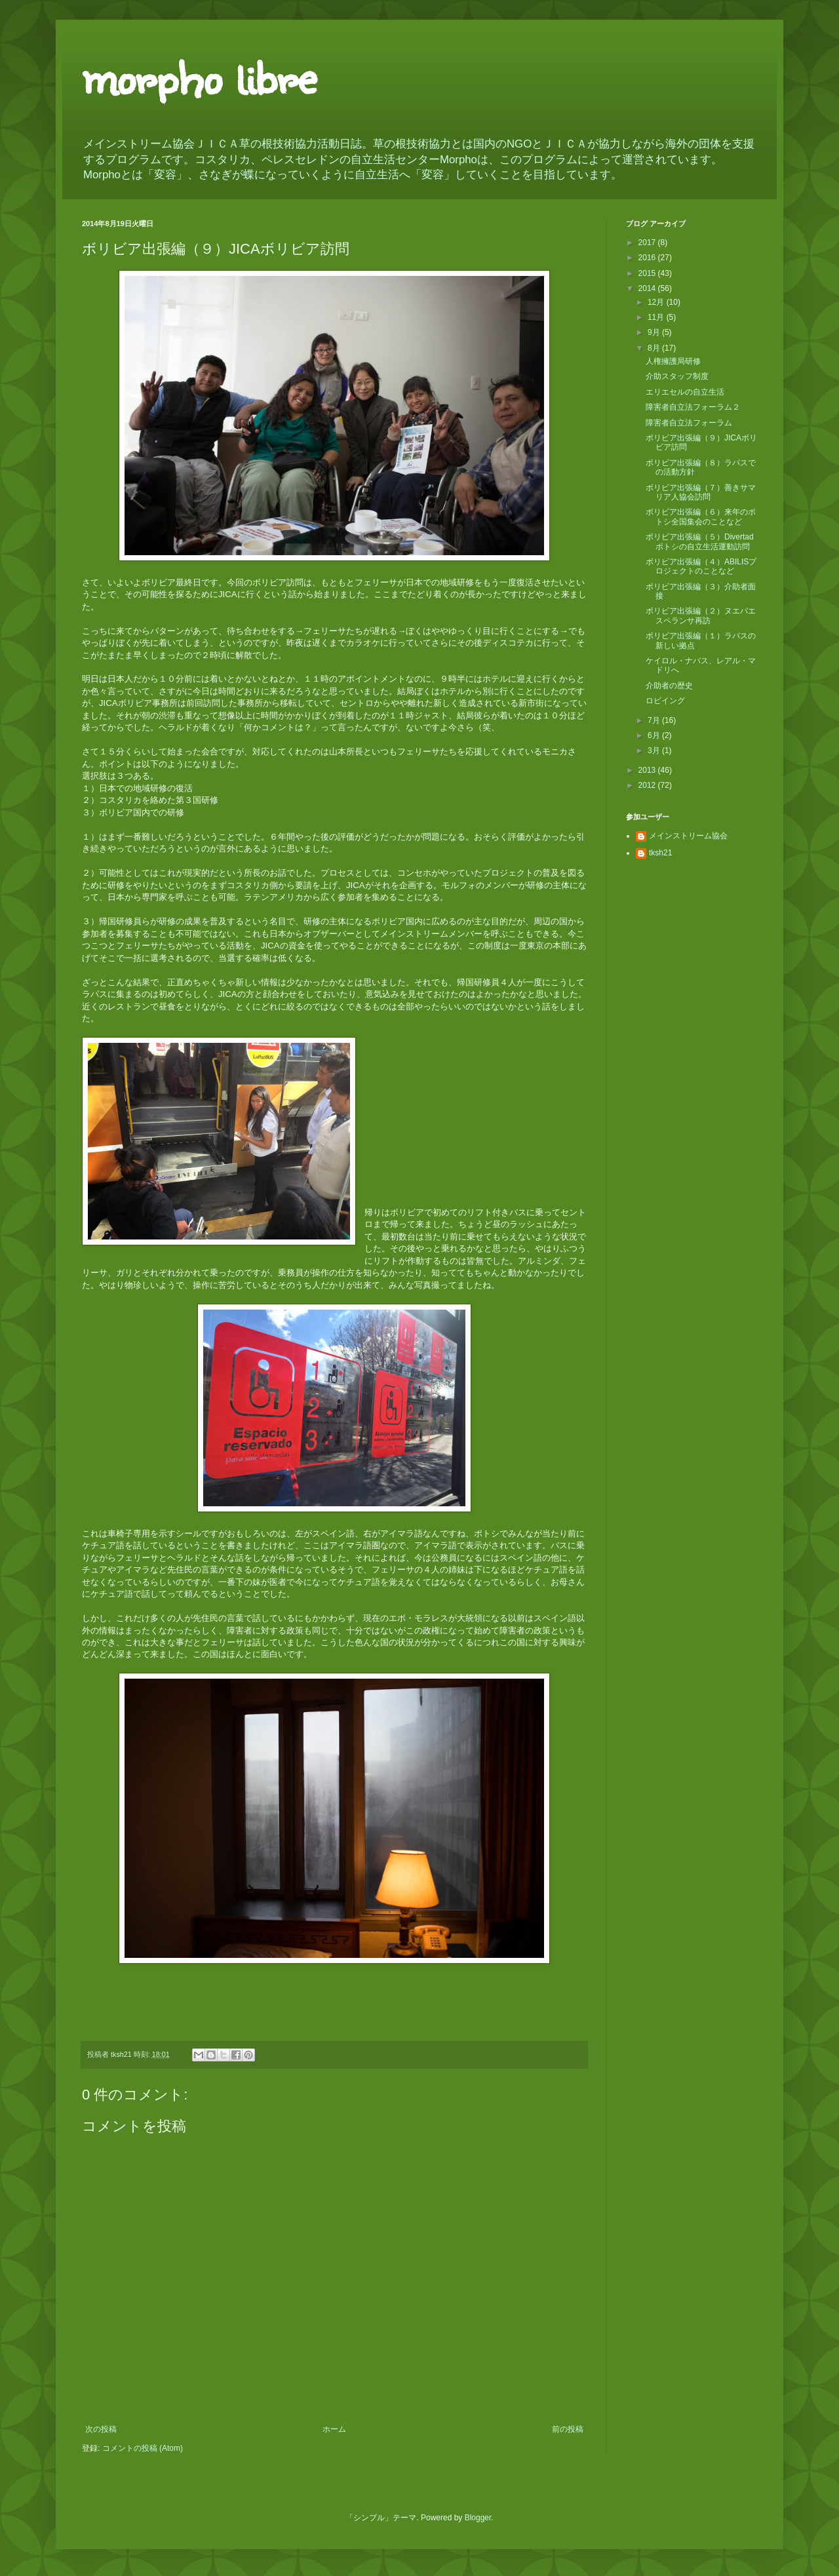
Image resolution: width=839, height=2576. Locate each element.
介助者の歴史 (669, 685)
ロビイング (665, 700)
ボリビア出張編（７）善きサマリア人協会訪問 (701, 492)
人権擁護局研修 (673, 361)
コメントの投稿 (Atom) (142, 2448)
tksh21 (660, 852)
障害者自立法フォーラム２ (693, 407)
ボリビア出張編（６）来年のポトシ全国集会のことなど (701, 516)
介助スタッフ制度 (677, 376)
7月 (655, 720)
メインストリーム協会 (688, 835)
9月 (655, 332)
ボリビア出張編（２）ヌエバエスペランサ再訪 (701, 615)
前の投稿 (567, 2429)
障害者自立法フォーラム (689, 422)
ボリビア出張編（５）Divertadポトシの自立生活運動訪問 (700, 541)
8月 (655, 348)
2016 (648, 257)
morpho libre (199, 75)
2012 (648, 785)
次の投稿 (101, 2429)
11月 (657, 317)
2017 (648, 242)
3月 (655, 750)
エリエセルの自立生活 (685, 392)
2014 (648, 288)
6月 (655, 735)
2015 (648, 273)
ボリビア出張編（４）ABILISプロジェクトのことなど (701, 566)
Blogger (478, 2517)
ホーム (334, 2429)
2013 (648, 770)
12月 (657, 302)
